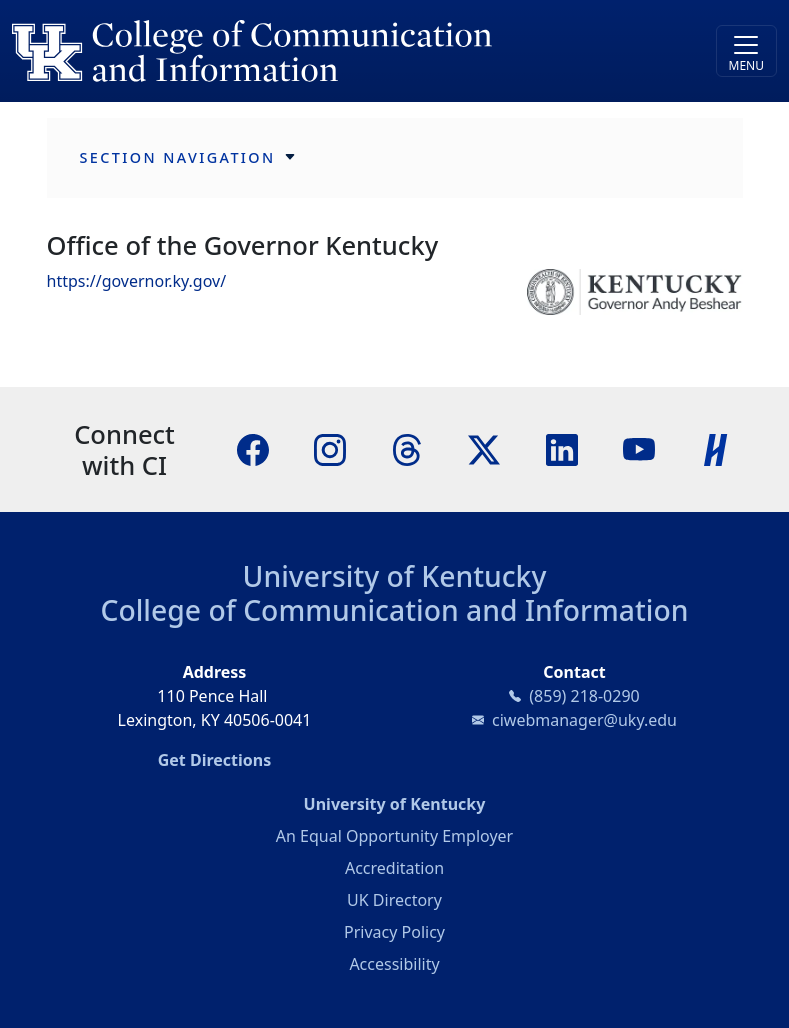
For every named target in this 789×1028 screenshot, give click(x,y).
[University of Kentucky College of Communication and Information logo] (299, 51)
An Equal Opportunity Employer (394, 836)
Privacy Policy (394, 932)
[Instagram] (330, 448)
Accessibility (394, 964)
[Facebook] (253, 448)
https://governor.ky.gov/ (137, 281)
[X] (484, 448)
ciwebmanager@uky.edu (584, 720)
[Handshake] (716, 448)
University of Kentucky (395, 576)
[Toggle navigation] (746, 51)
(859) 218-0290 (584, 696)
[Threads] (407, 448)
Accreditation (394, 868)
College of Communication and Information (394, 610)
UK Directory (394, 900)
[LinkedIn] (562, 448)
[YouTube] (639, 448)
